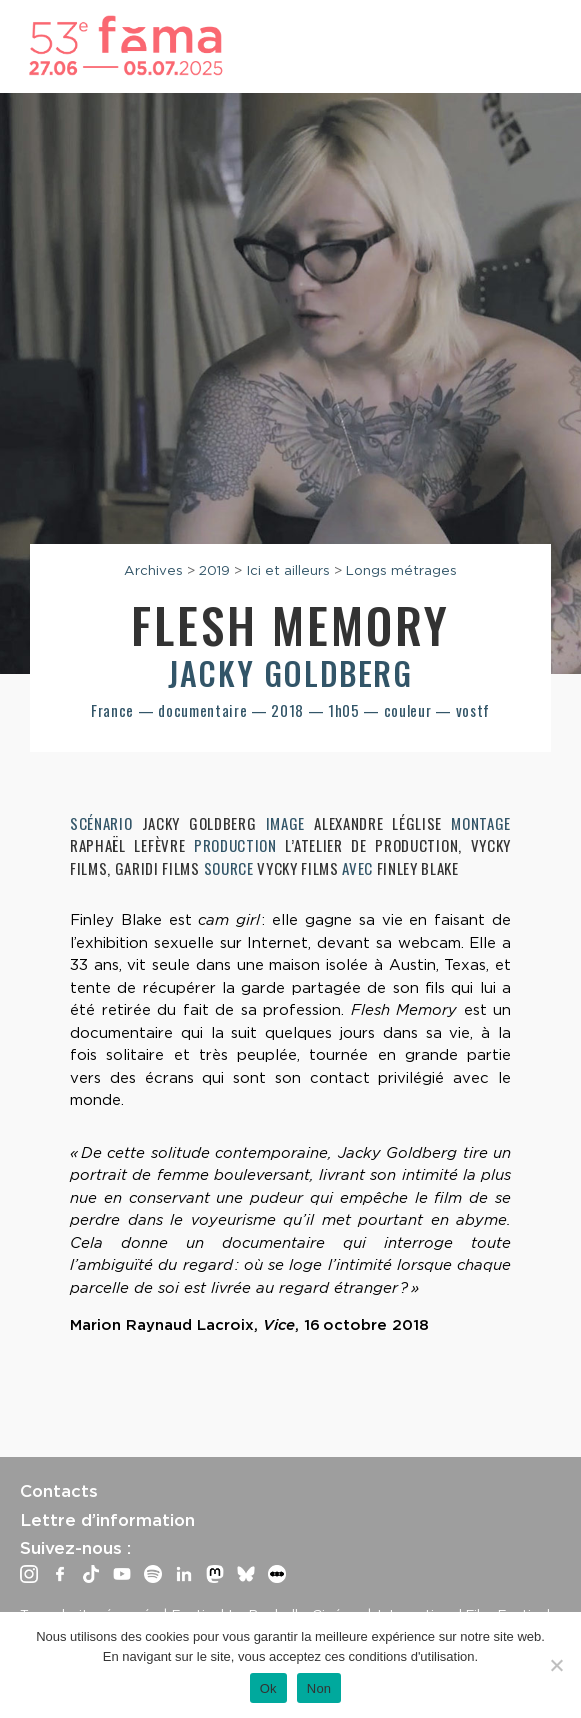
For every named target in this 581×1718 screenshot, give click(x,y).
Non (319, 1688)
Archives (153, 570)
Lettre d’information (107, 1520)
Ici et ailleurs (288, 570)
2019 (214, 570)
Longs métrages (401, 570)
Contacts (59, 1491)
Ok (268, 1688)
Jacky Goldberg (290, 672)
